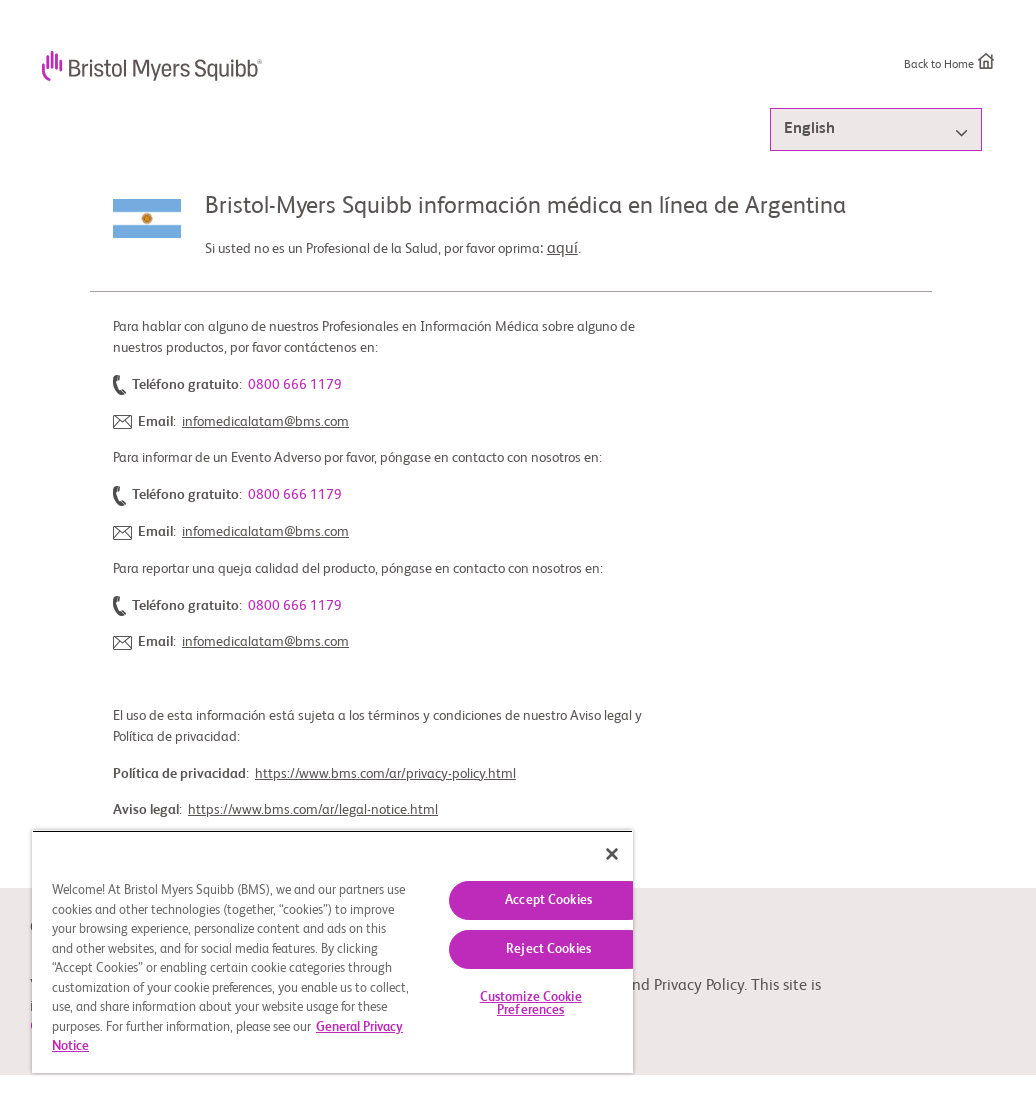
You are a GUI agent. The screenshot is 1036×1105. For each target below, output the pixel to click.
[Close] (612, 854)
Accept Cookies (548, 900)
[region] (332, 951)
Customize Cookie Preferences (531, 1004)
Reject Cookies (548, 949)
